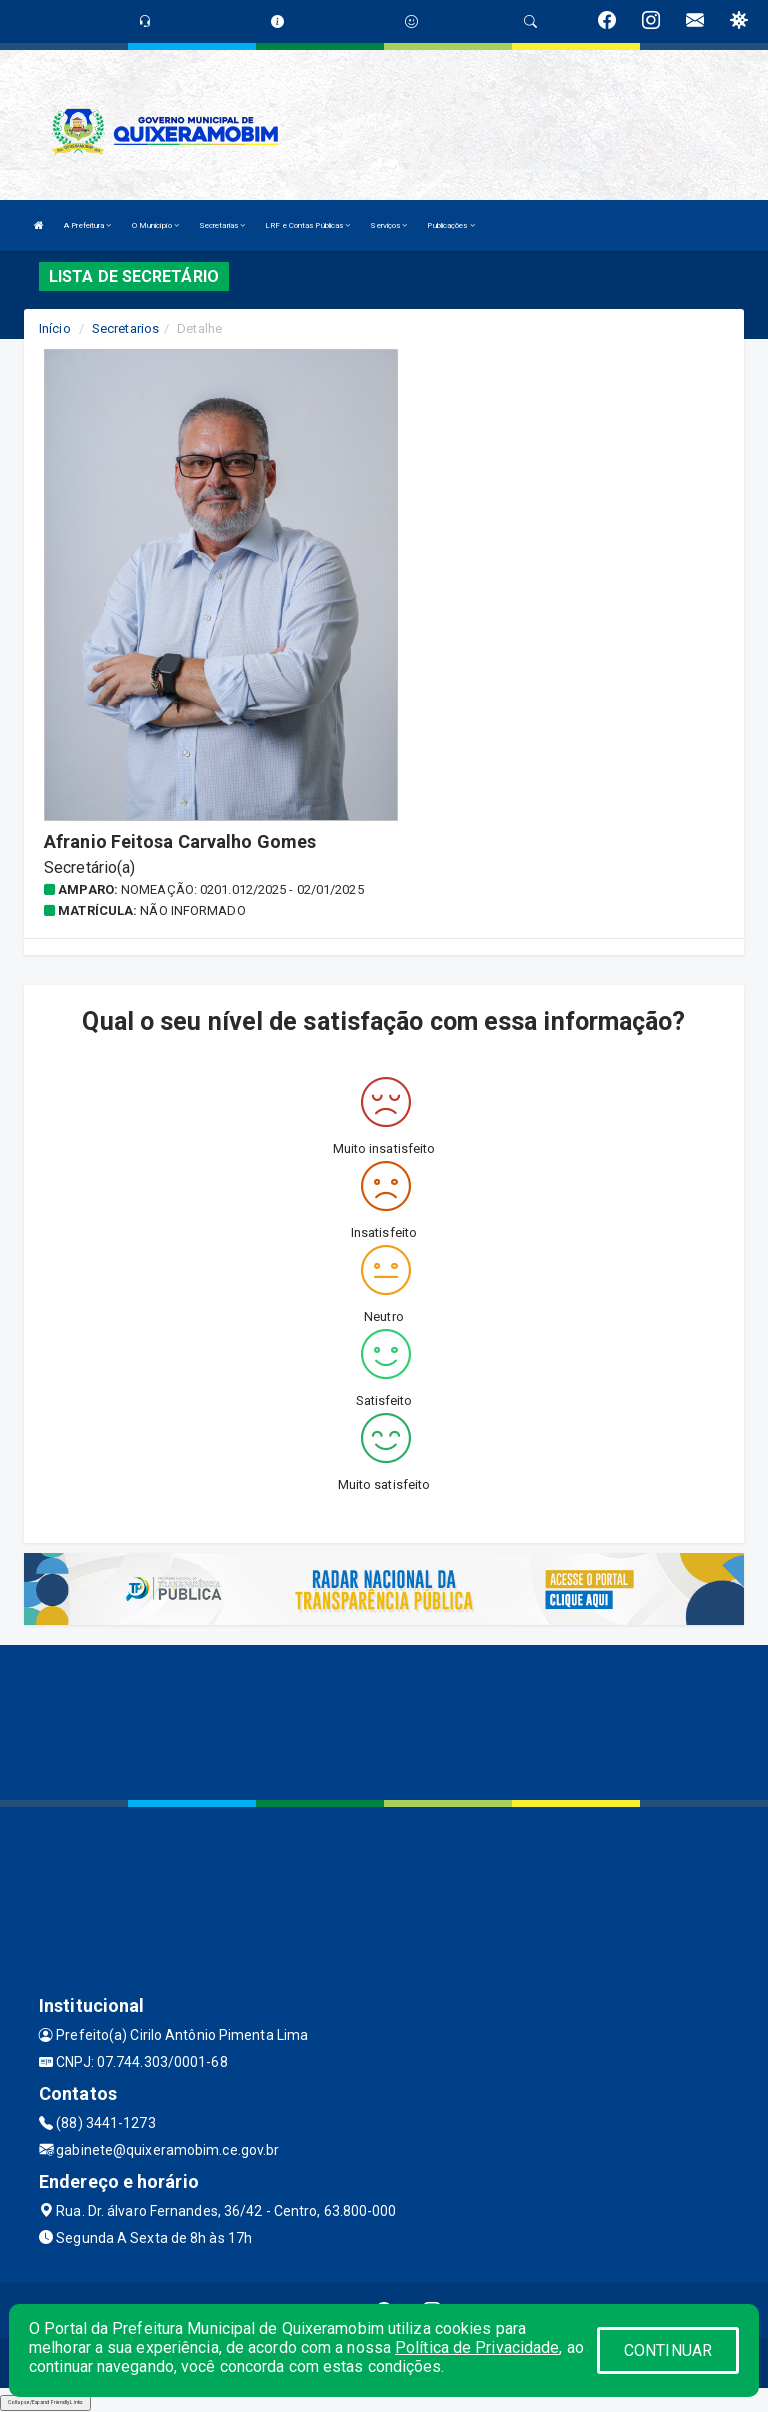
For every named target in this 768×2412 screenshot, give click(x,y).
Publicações (450, 225)
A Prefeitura (87, 225)
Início (55, 328)
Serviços (388, 225)
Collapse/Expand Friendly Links (45, 2402)
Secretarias (222, 225)
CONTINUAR (668, 2350)
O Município (155, 225)
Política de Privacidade (477, 2347)
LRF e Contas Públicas (307, 225)
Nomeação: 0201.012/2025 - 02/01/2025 (242, 889)
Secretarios (125, 328)
